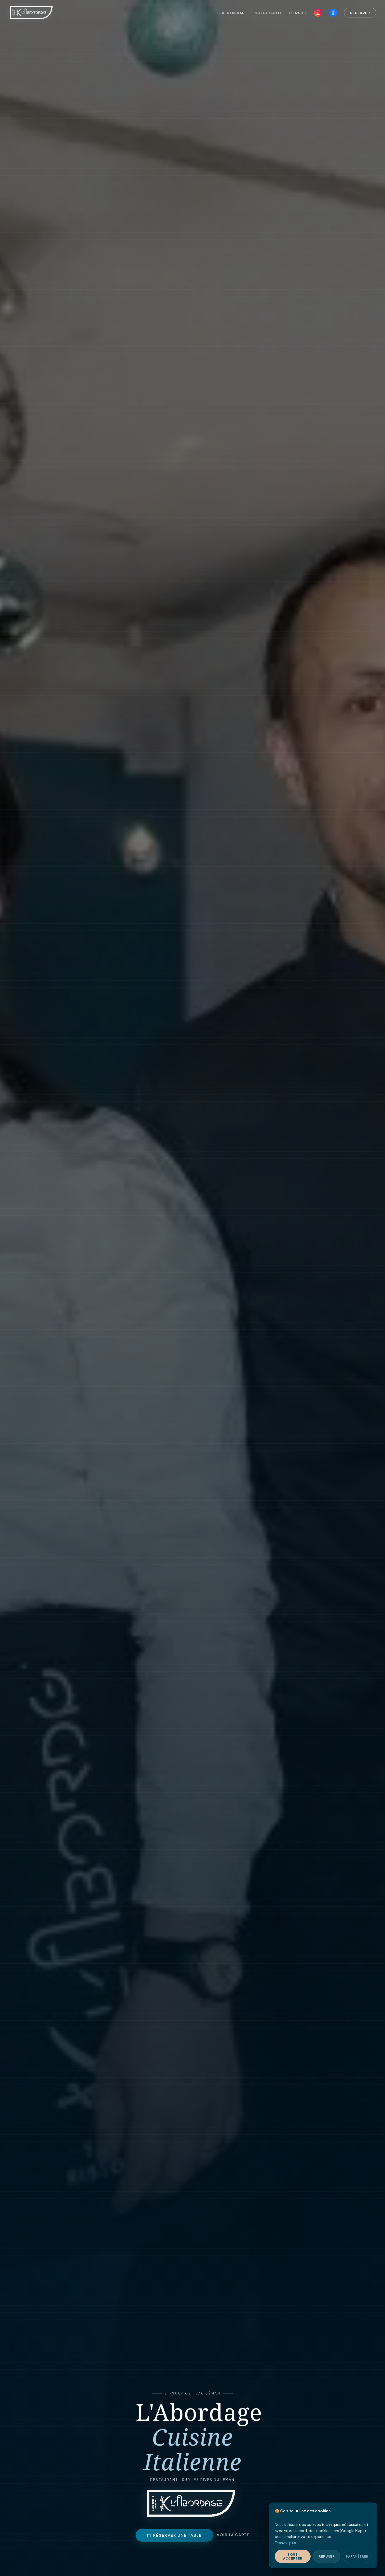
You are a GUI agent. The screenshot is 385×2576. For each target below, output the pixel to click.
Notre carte (263, 13)
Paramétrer (357, 2556)
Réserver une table (174, 2535)
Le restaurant (227, 13)
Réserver (355, 13)
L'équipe (293, 13)
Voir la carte (233, 2535)
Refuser (327, 2556)
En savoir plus (285, 2543)
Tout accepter (292, 2556)
